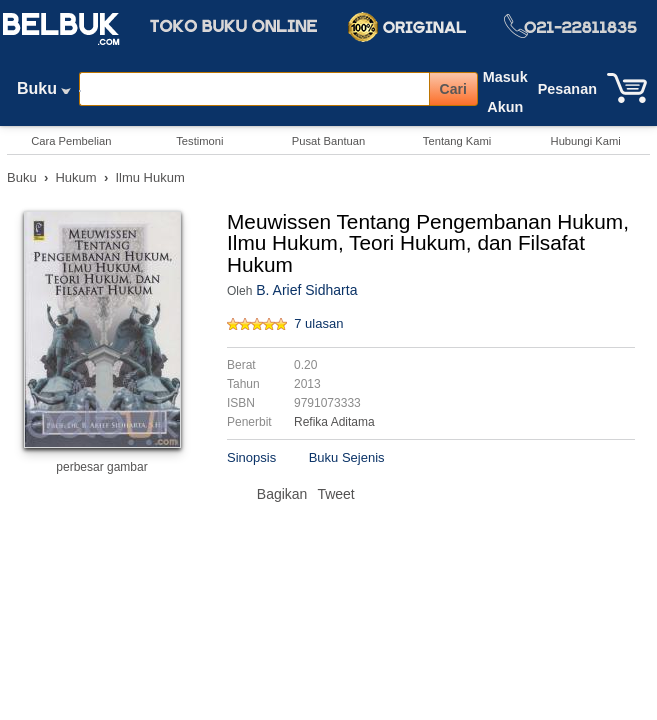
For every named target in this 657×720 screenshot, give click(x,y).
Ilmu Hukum (149, 177)
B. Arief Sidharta (306, 290)
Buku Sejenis (347, 457)
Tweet (335, 494)
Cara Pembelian (71, 141)
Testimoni (199, 141)
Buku (44, 93)
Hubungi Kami (586, 141)
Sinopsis (251, 457)
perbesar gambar (101, 467)
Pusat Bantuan (328, 141)
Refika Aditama (334, 422)
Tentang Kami (457, 141)
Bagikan (282, 494)
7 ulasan (318, 323)
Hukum (75, 177)
